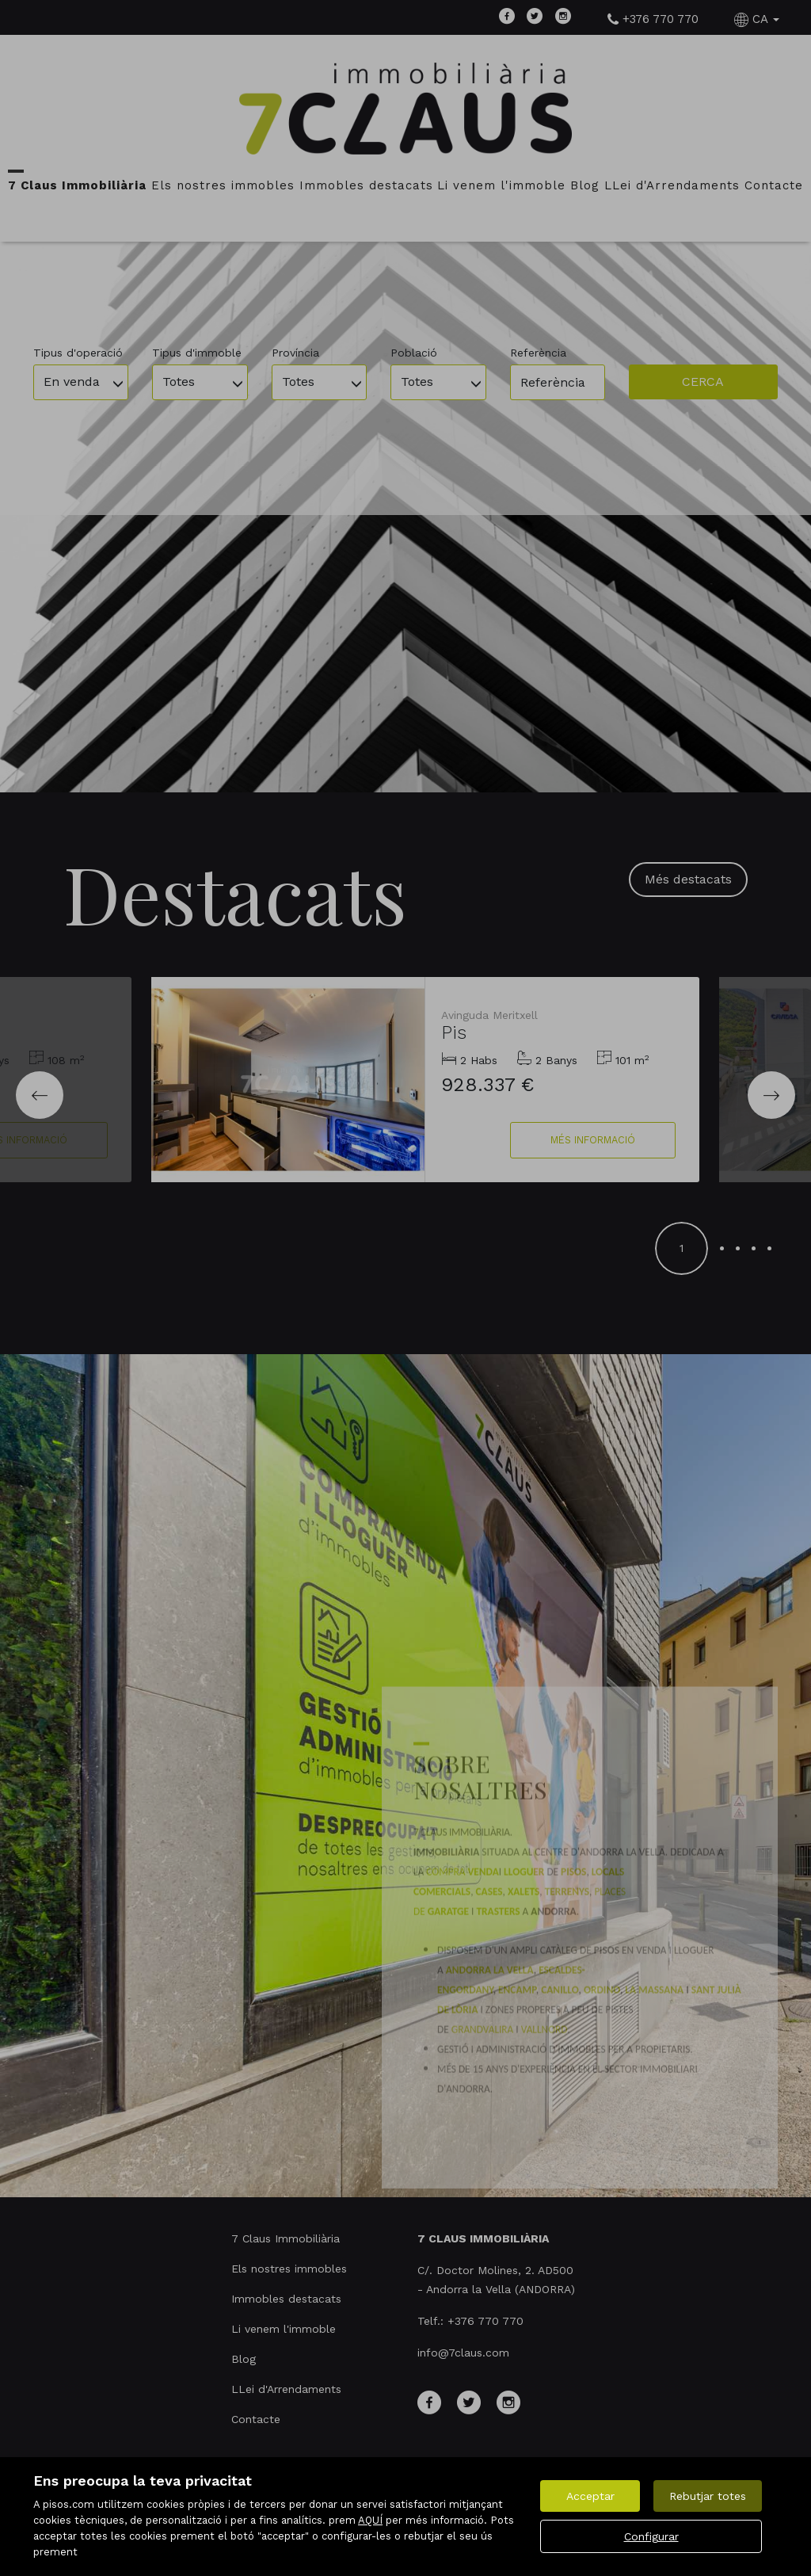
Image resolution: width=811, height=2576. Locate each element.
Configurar (651, 2536)
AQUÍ (370, 2520)
